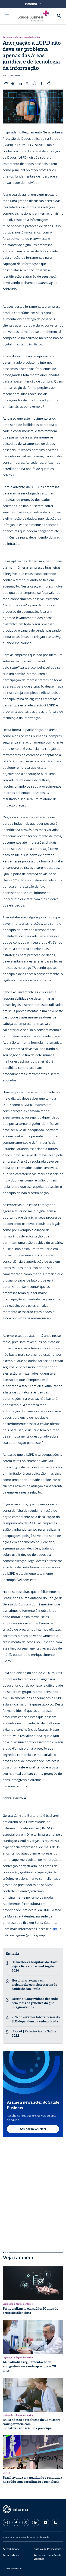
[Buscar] (59, 16)
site (55, 1929)
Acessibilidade (11, 2549)
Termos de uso (11, 2555)
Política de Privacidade (47, 2549)
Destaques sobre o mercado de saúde (21, 37)
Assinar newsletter (33, 2129)
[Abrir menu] (7, 16)
